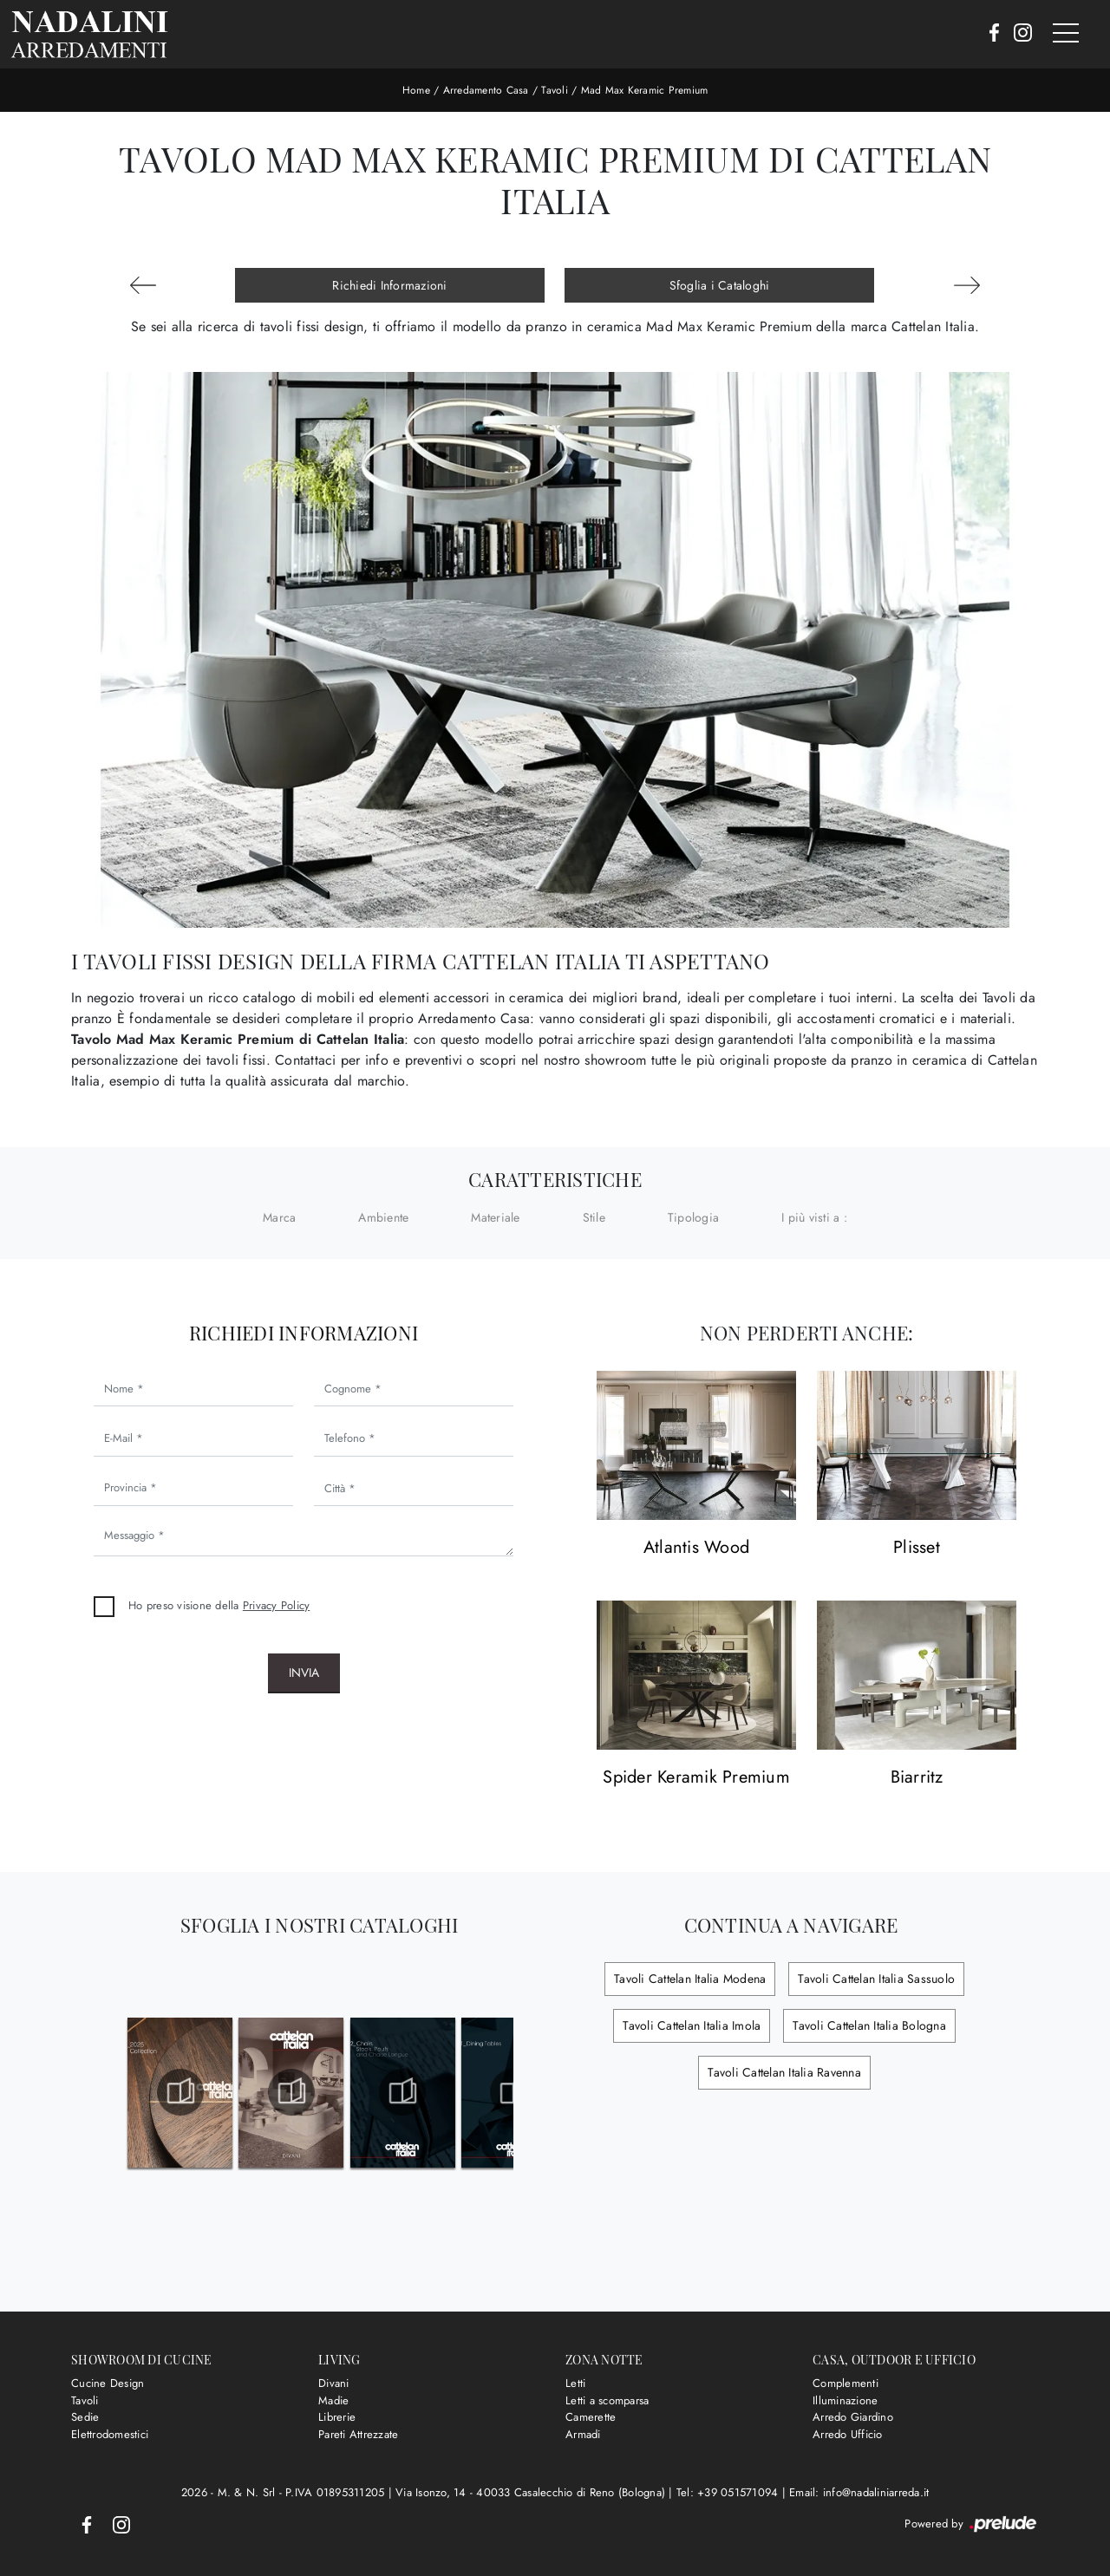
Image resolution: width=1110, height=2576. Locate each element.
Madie (333, 2400)
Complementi (845, 2383)
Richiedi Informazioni (389, 285)
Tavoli (554, 90)
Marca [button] (279, 1217)
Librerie (337, 2417)
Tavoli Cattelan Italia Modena (690, 1978)
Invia (304, 1672)
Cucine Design (107, 2383)
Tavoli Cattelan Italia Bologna (869, 2025)
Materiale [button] (495, 1217)
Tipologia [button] (693, 1217)
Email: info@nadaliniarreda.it (859, 2492)
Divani (333, 2383)
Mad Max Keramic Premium (644, 90)
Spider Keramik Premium (696, 1778)
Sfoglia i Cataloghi (719, 285)
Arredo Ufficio (848, 2434)
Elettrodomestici (109, 2434)
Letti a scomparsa (607, 2400)
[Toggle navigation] (1066, 33)
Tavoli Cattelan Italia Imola (692, 2025)
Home (416, 90)
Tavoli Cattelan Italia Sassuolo (876, 1978)
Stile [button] (594, 1217)
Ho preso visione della (219, 1605)
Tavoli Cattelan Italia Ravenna (784, 2072)
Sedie (85, 2417)
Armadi (583, 2434)
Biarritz (917, 1778)
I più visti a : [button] (814, 1217)
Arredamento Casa (486, 90)
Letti (575, 2383)
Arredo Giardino (853, 2417)
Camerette (590, 2417)
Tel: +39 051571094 (729, 2492)
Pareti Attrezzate (358, 2434)
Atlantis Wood (696, 1548)
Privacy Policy (276, 1605)
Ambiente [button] (383, 1217)
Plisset (916, 1548)
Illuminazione (845, 2400)
